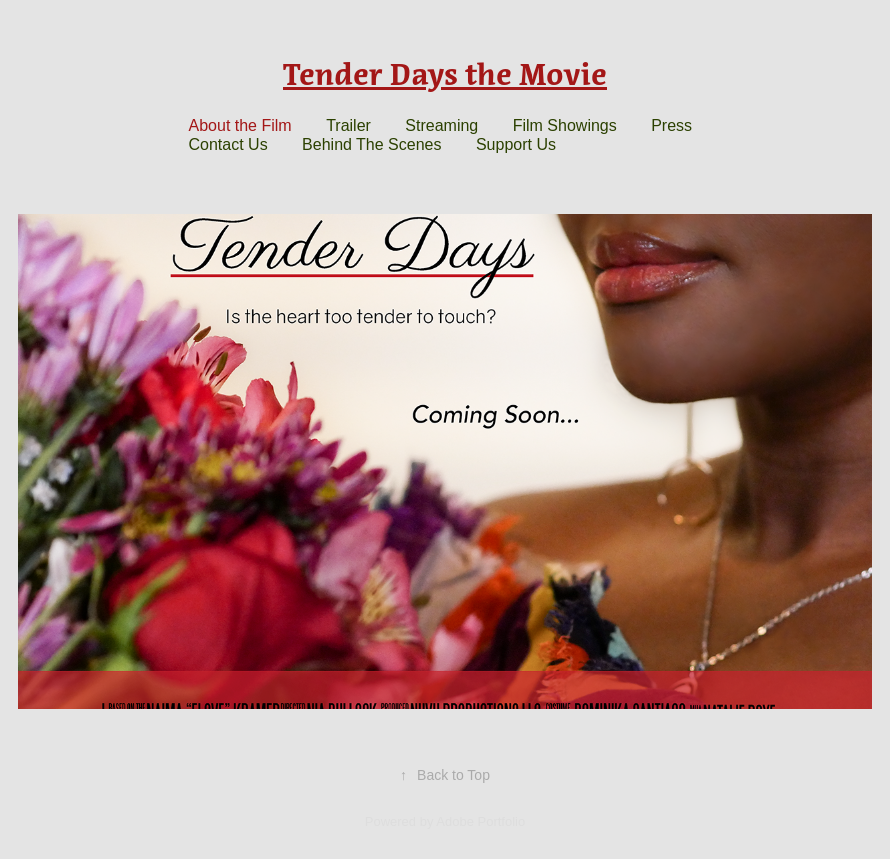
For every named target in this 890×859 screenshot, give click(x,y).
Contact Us (228, 144)
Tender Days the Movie (445, 74)
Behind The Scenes (371, 144)
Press (671, 125)
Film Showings (565, 125)
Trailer (348, 125)
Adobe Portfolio (480, 821)
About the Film (240, 125)
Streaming (441, 125)
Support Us (516, 144)
